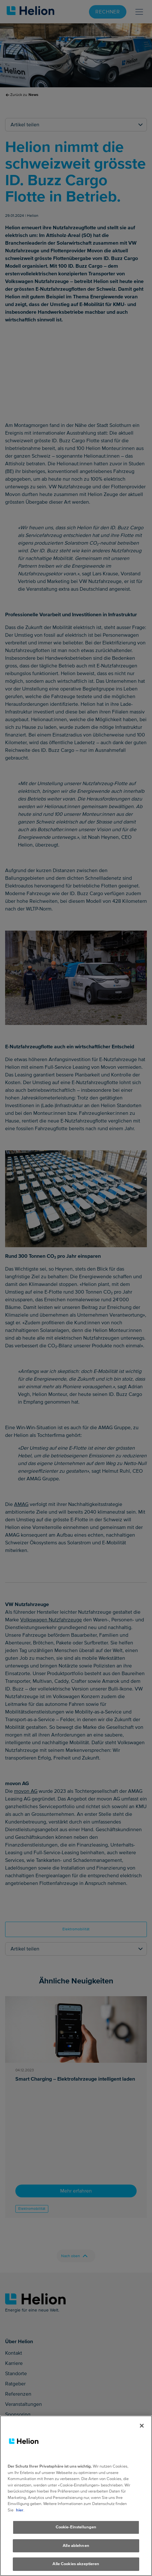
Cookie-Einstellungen (76, 2532)
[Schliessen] (142, 2431)
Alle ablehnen (76, 2551)
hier (19, 2515)
